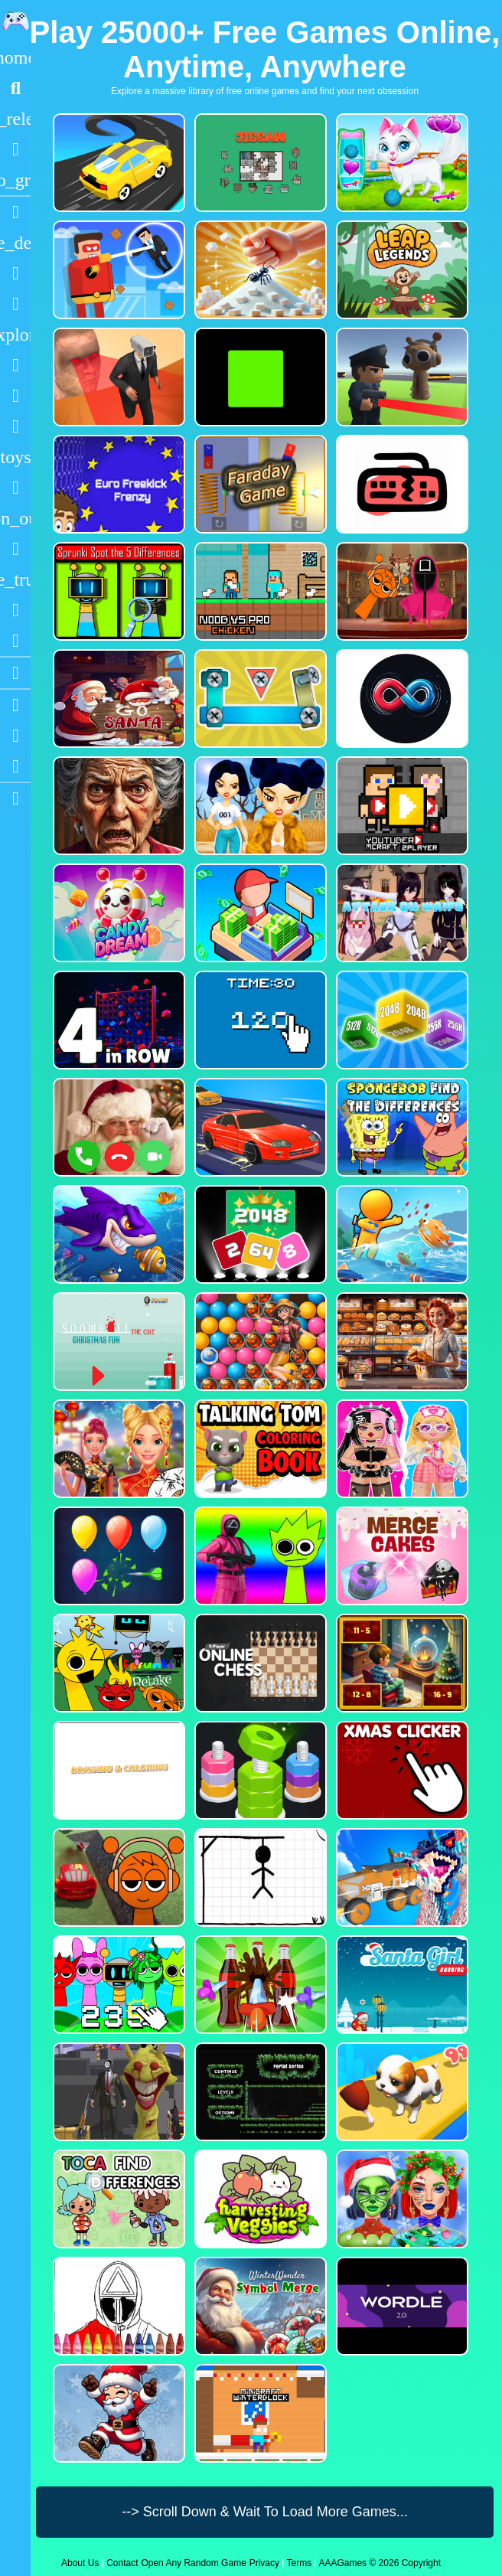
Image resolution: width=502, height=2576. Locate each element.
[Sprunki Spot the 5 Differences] (117, 591)
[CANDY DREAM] (117, 913)
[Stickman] (15, 426)
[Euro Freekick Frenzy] (117, 484)
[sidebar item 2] (15, 798)
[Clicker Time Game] (259, 1020)
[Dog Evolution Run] (400, 2091)
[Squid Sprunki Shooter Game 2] (259, 1556)
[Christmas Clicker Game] (400, 1770)
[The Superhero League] (117, 269)
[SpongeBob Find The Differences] (400, 1127)
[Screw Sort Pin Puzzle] (259, 1984)
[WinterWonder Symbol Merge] (259, 2306)
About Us (80, 2563)
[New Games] (15, 118)
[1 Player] (15, 518)
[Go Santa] (117, 698)
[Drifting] (15, 610)
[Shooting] (15, 365)
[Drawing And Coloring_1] (117, 1770)
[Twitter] (15, 766)
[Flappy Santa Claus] (117, 2413)
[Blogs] (15, 673)
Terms (299, 2563)
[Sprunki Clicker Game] (117, 1984)
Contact (122, 2563)
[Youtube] (15, 705)
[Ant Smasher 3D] (259, 269)
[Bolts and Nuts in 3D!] (259, 698)
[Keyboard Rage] (400, 484)
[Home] (15, 57)
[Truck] (15, 579)
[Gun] (15, 487)
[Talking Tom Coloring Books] (259, 1448)
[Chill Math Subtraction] (400, 1663)
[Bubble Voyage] (259, 1341)
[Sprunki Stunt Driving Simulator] (117, 1877)
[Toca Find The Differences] (117, 2199)
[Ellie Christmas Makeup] (400, 2199)
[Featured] (15, 180)
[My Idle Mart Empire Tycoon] (259, 913)
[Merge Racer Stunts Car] (117, 162)
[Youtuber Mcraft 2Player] (400, 805)
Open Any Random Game (193, 2563)
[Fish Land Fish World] (400, 1234)
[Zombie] (15, 395)
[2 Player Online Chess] (259, 1663)
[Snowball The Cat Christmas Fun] (117, 1341)
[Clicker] (15, 640)
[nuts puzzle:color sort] (259, 1770)
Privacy (264, 2563)
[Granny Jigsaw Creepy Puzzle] (117, 805)
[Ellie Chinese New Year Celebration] (117, 1448)
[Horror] (15, 549)
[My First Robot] (400, 1448)
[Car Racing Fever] (259, 1127)
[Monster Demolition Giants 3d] (400, 1877)
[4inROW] (117, 1020)
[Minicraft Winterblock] (259, 2413)
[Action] (15, 242)
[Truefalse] (259, 377)
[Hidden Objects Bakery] (400, 1341)
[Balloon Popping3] (117, 1556)
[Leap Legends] (400, 269)
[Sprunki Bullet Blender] (400, 377)
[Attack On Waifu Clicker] (400, 913)
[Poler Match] (400, 698)
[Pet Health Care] (400, 162)
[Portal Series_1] (259, 2091)
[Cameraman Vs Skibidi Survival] (117, 377)
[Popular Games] (15, 149)
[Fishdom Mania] (117, 1234)
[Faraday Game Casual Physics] (259, 484)
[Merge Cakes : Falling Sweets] (400, 1556)
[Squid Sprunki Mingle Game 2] (400, 591)
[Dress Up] (15, 304)
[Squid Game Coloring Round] (117, 2306)
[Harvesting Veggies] (259, 2199)
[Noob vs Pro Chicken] (259, 591)
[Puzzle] (15, 273)
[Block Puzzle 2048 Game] (259, 1234)
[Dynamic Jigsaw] (259, 162)
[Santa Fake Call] (117, 1127)
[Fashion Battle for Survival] (259, 805)
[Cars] (15, 457)
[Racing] (15, 212)
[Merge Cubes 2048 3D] (400, 1020)
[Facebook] (15, 735)
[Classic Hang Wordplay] (259, 1877)
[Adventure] (15, 334)
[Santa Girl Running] (400, 1984)
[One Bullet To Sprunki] (117, 2091)
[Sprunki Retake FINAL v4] (117, 1663)
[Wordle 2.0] (400, 2306)
